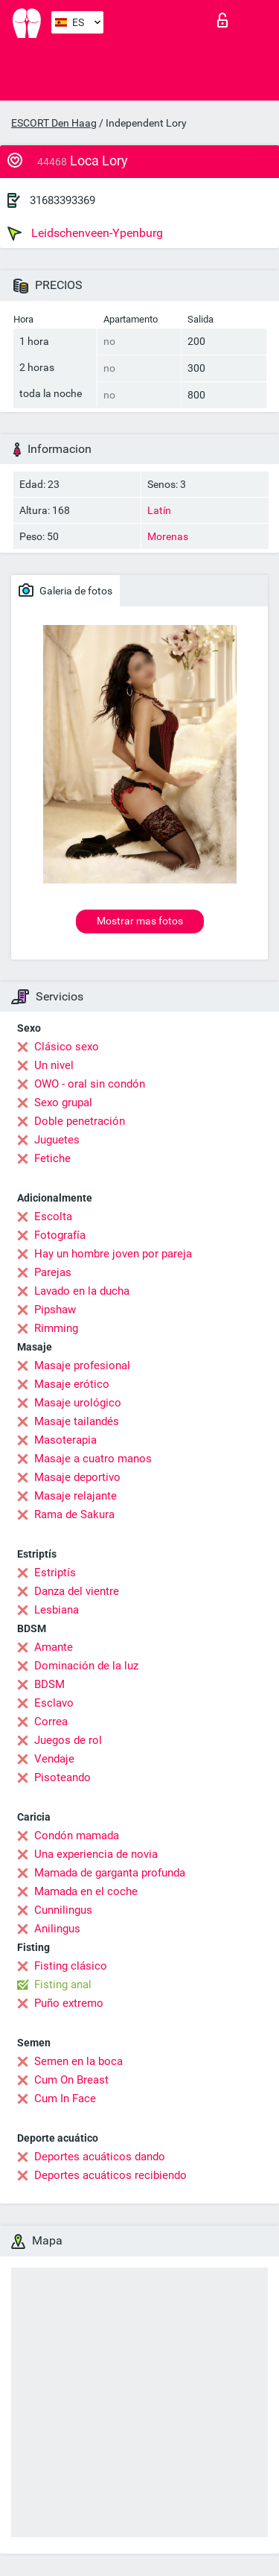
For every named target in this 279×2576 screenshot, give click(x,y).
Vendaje (54, 1759)
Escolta (53, 1216)
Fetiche (52, 1158)
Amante (53, 1647)
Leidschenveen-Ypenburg (85, 233)
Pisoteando (62, 1777)
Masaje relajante (75, 1496)
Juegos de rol (68, 1740)
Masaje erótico (71, 1384)
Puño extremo (68, 2003)
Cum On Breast (71, 2080)
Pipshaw (55, 1309)
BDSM (49, 1684)
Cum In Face (65, 2098)
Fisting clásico (70, 1966)
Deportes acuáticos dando (99, 2156)
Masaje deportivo (77, 1477)
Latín (159, 510)
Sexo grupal (63, 1102)
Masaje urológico (77, 1402)
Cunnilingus (63, 1910)
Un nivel (54, 1065)
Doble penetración (79, 1121)
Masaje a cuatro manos (93, 1458)
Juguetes (57, 1139)
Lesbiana (56, 1610)
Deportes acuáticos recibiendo (110, 2175)
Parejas (52, 1272)
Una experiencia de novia (96, 1854)
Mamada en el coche (86, 1891)
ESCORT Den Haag (54, 123)
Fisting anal (63, 1984)
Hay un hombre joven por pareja (113, 1253)
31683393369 (62, 200)
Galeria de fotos (65, 590)
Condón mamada (76, 1835)
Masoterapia (65, 1440)
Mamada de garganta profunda (109, 1872)
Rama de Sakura (74, 1514)
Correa (51, 1721)
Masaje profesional (82, 1365)
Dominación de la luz (86, 1665)
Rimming (56, 1328)
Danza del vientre (76, 1591)
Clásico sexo (66, 1046)
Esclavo (54, 1703)
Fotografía (60, 1235)
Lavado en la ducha (81, 1291)
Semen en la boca (78, 2061)
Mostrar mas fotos (140, 921)
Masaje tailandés (76, 1421)
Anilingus (57, 1928)
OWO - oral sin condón (89, 1084)
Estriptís (55, 1572)
